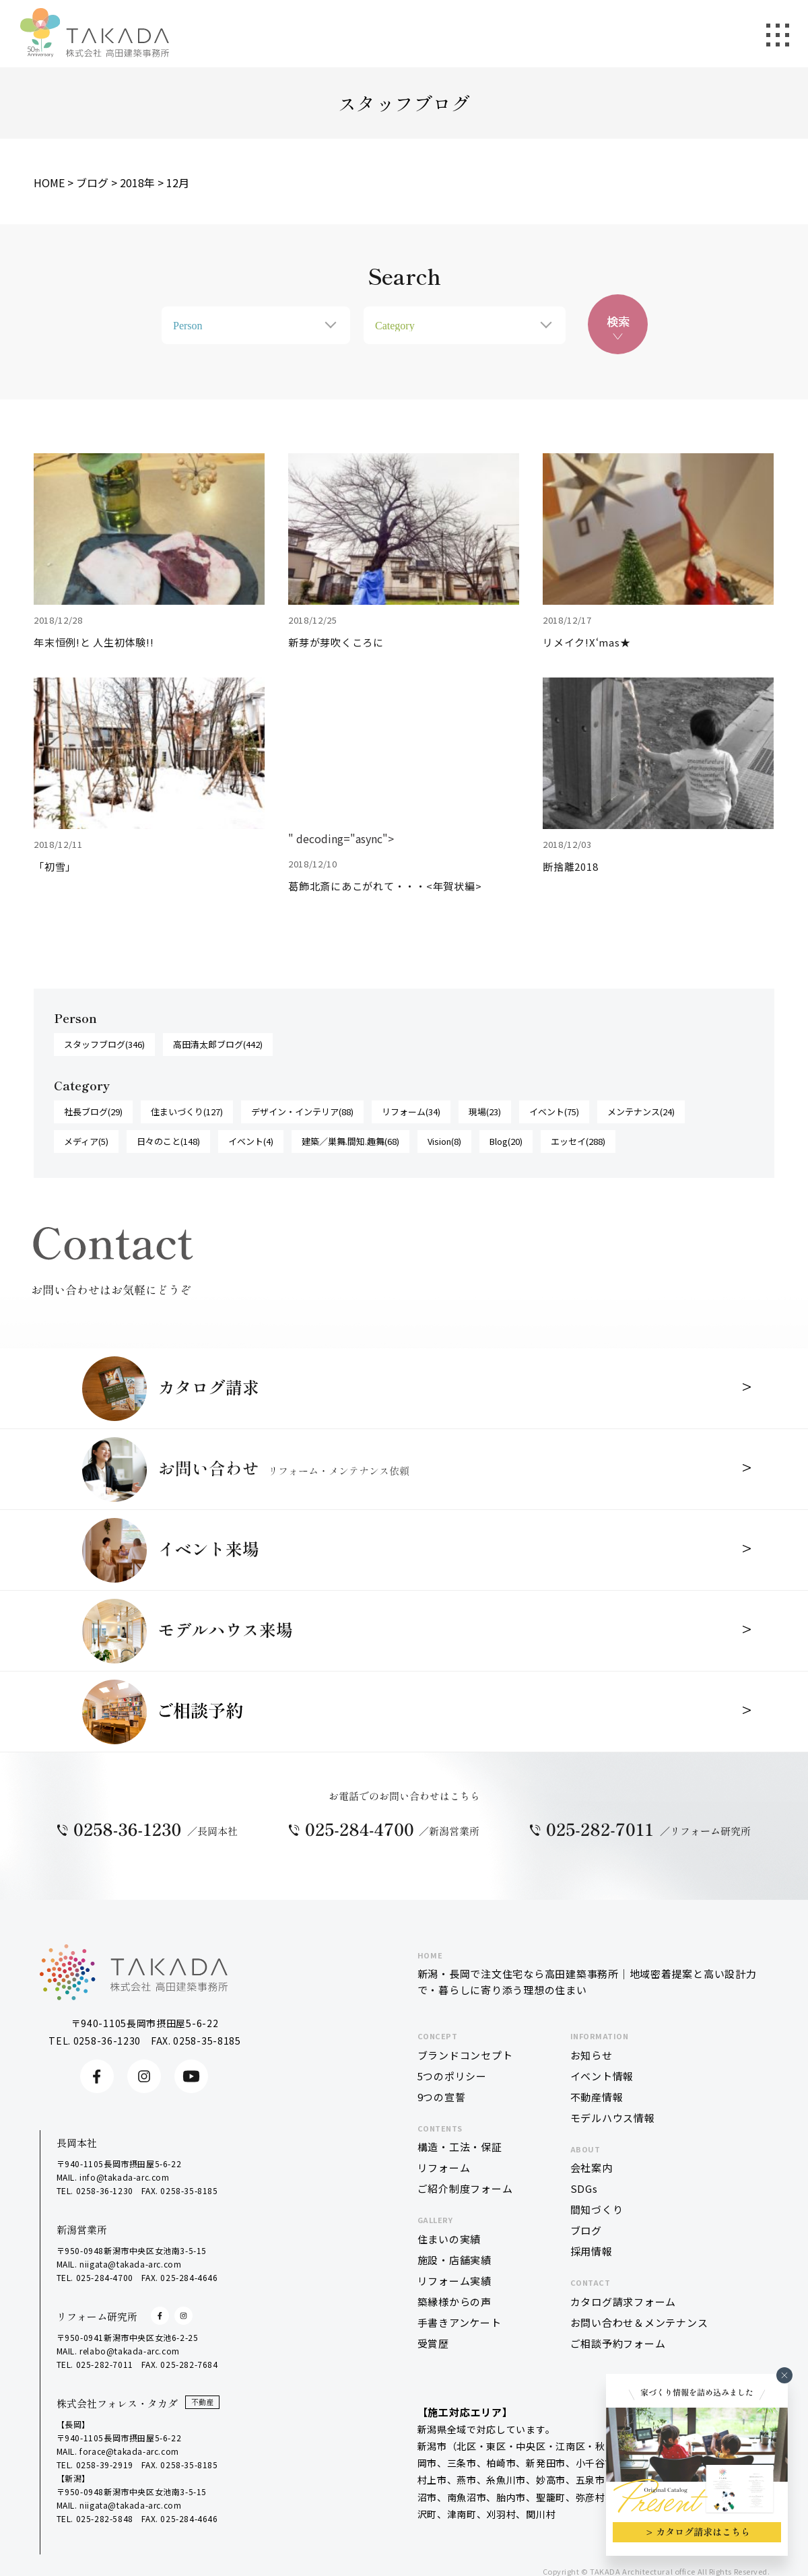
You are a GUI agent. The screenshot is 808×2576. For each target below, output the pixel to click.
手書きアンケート (459, 2322)
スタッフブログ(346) (104, 1044)
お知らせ (591, 2055)
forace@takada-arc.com (129, 2451)
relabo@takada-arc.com (129, 2350)
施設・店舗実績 (454, 2260)
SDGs (584, 2188)
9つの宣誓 (441, 2097)
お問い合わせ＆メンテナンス (639, 2322)
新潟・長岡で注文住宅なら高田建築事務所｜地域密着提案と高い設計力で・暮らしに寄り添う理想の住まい (589, 1973)
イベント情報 (602, 2076)
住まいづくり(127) (187, 1111)
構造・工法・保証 (459, 2147)
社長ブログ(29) (93, 1111)
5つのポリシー (452, 2076)
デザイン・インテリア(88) (302, 1111)
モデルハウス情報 (612, 2118)
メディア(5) (86, 1141)
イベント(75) (554, 1111)
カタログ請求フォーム (623, 2301)
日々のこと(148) (168, 1141)
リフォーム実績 (454, 2281)
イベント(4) (250, 1141)
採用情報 (591, 2251)
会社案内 (591, 2167)
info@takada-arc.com (124, 2177)
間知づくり (597, 2209)
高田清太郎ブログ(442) (218, 1044)
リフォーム (444, 2167)
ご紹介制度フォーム (465, 2188)
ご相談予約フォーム (618, 2343)
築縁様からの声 (454, 2301)
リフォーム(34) (411, 1111)
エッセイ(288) (578, 1141)
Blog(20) (506, 1141)
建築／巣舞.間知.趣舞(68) (350, 1141)
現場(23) (485, 1111)
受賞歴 (433, 2343)
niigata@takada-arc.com (130, 2264)
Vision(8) (444, 1141)
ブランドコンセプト (465, 2055)
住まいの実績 (449, 2239)
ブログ (586, 2230)
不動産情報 (597, 2097)
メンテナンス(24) (641, 1111)
